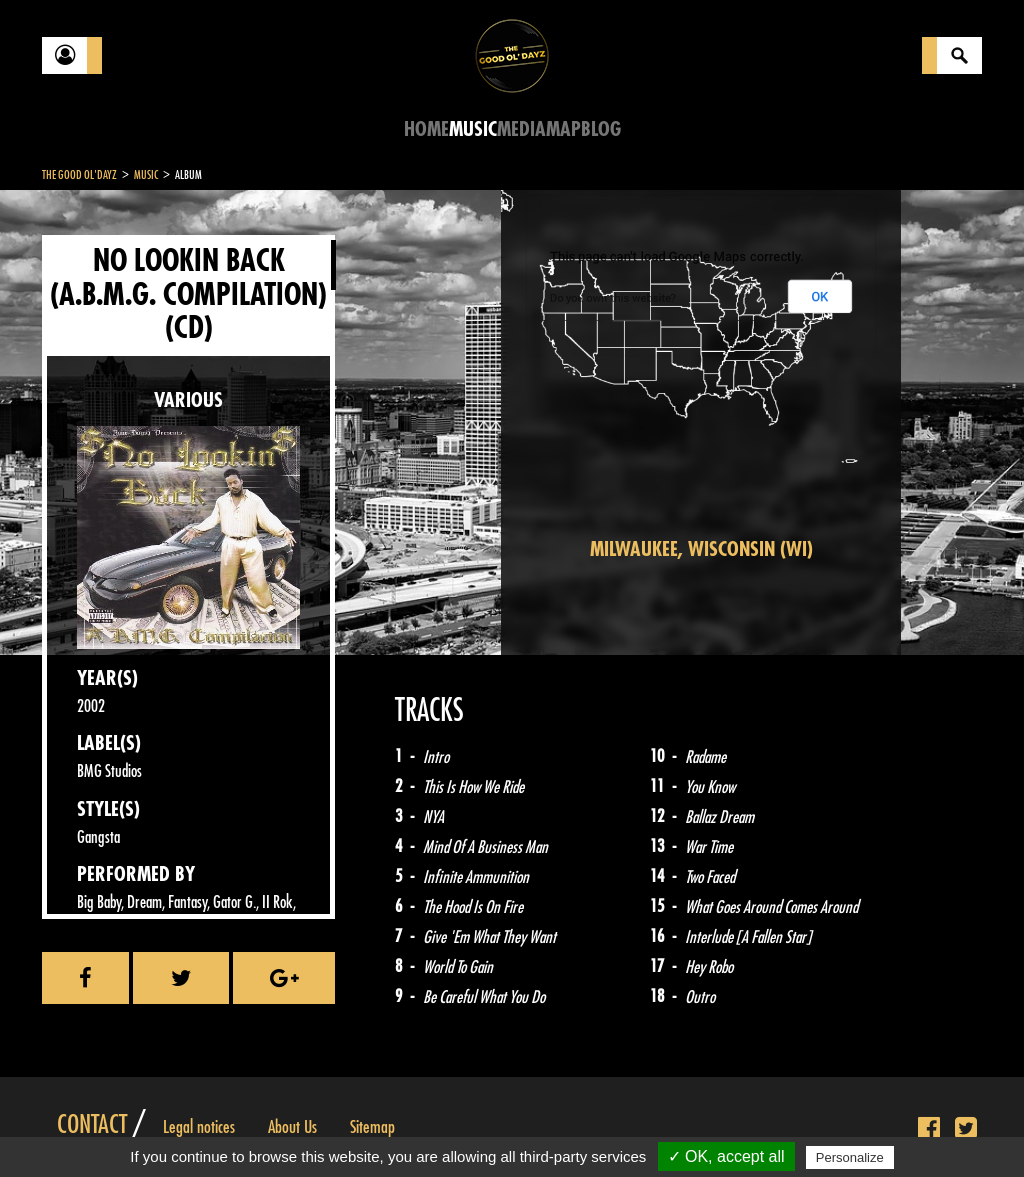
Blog (601, 129)
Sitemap (372, 1127)
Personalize (850, 1157)
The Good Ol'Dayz (79, 175)
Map (563, 129)
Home (426, 129)
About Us (292, 1127)
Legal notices (199, 1127)
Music (473, 129)
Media (521, 129)
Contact (92, 1125)
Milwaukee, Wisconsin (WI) (701, 549)
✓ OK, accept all (726, 1156)
